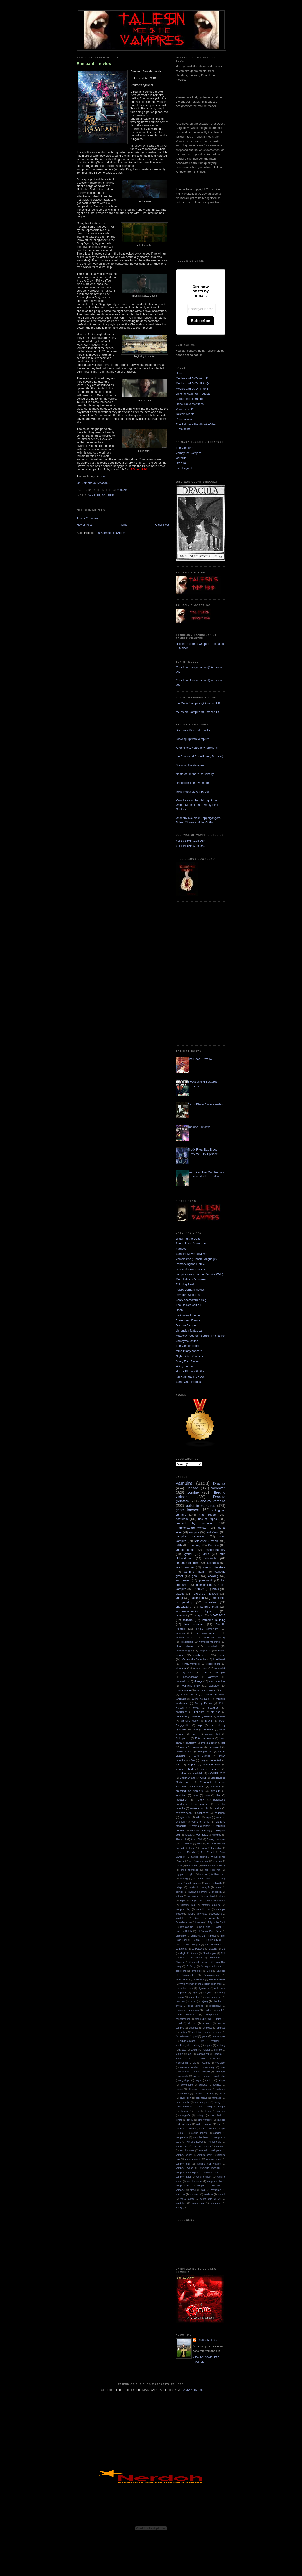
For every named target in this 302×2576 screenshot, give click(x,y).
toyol (208, 1817)
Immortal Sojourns (188, 1294)
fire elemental (212, 1870)
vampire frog (188, 1905)
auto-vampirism (213, 1997)
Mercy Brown (203, 1703)
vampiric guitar (214, 2159)
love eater (220, 2063)
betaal (179, 1865)
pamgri (179, 1892)
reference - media (206, 1541)
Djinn (199, 1843)
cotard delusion (185, 2014)
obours (179, 2089)
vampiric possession (191, 1536)
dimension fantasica (189, 1330)
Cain (204, 1672)
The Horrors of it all (188, 1305)
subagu (200, 2115)
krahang (221, 2045)
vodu (203, 2190)
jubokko (180, 2045)
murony (200, 1799)
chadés (207, 2010)
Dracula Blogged (187, 1325)
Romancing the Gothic (190, 1264)
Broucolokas (186, 1927)
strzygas (221, 2111)
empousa (193, 2027)
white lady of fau (210, 2199)
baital (192, 2001)
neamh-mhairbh (213, 1883)
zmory (179, 2207)
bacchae (180, 2001)
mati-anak (184, 2071)
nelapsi (179, 1887)
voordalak (202, 1834)
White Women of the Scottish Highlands (200, 1984)
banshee (217, 1861)
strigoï (198, 1615)
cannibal (212, 1646)
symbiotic (185, 1817)
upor (223, 2128)
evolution (181, 1795)
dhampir (210, 1558)
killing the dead (185, 1366)
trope (182, 1900)
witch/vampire (185, 1567)
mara (222, 2067)
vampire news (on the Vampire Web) (199, 1274)
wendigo (214, 1685)
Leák (178, 1852)
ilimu (202, 2041)
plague (180, 1593)
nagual (198, 2080)
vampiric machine (209, 1641)
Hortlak (196, 1940)
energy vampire (212, 1501)
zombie (193, 1492)
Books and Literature (189, 398)
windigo (216, 1834)
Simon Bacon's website (191, 1243)
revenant (181, 1615)
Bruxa (208, 1720)
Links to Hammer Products (193, 393)
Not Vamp (212, 1532)
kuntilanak (219, 1659)
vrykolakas (188, 1672)
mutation (209, 1729)
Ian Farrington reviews (190, 1376)
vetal (190, 1913)
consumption (183, 1690)
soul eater (183, 1580)
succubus (212, 1562)
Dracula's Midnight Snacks (193, 730)
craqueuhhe (212, 2014)
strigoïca (184, 2111)
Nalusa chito (214, 1957)
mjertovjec (220, 2071)
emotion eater (208, 1742)
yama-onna (198, 2203)
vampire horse (200, 1821)
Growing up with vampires (193, 739)
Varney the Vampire (188, 453)
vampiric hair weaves (209, 2164)
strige (210, 2106)
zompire (108, 495)
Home (123, 524)
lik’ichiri (216, 2058)
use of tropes (207, 1519)
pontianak (181, 1716)
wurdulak (197, 1773)
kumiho (218, 2050)
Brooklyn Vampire (216, 1839)
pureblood (205, 1580)
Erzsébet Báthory (214, 1549)
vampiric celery (184, 2155)
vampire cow (211, 1764)
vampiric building (213, 1620)
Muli (223, 1953)
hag (202, 1760)
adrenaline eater (184, 1988)
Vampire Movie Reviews (191, 1254)
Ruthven (199, 1589)
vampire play (183, 1909)
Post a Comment (88, 518)
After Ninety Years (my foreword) (197, 747)
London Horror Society (190, 1269)
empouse (208, 2027)
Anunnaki (214, 1918)
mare (195, 1729)
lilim (218, 1795)
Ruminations (184, 419)
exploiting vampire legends (206, 2032)
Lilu (223, 1949)
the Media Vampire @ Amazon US (198, 712)
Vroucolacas (182, 1979)
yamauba (215, 2203)
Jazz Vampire (193, 1944)
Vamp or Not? (185, 409)
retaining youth (199, 1808)
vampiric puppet (210, 1768)
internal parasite (185, 1637)
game (205, 2036)
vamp (179, 1598)
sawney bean (184, 1812)
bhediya (217, 2001)
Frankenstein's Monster (191, 1527)
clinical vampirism (206, 1628)
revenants (187, 1641)
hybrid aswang (187, 2041)
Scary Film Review (188, 1361)
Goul (203, 1777)
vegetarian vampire (206, 1632)
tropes (191, 1764)
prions (222, 2093)
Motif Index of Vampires (191, 1279)
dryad (179, 2023)
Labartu (213, 1949)
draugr (198, 1681)
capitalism (197, 1598)
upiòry (212, 2128)
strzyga (207, 2111)
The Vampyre (184, 447)
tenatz (179, 2120)
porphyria (205, 1650)
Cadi (218, 1927)
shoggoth (217, 1892)
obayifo (206, 1887)
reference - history (214, 1637)
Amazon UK (193, 2390)
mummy (195, 1545)
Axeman (199, 1922)
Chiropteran (183, 1738)
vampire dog (200, 1668)
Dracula (181, 463)
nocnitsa (217, 2085)
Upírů (209, 1971)
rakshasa (198, 1746)
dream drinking (203, 2019)
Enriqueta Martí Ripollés (203, 1936)
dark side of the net (188, 1315)
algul (194, 1992)
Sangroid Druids (198, 1962)
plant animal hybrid (197, 1892)
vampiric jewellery (210, 2168)
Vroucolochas (218, 1857)
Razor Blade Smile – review (206, 1104)
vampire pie (214, 2141)
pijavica (198, 2093)
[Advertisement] (200, 973)
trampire (221, 2120)
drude (219, 2019)
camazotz (194, 2010)
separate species (187, 1562)
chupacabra (183, 1606)
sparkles (210, 1602)
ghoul (195, 1576)
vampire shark (185, 1768)
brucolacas (215, 2006)
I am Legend (184, 468)
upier (219, 2124)
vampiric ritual (183, 2177)
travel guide (185, 2124)
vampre (200, 2185)
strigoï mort (213, 1663)
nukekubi (193, 1887)
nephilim (199, 1711)
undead (192, 1488)
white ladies (187, 2199)
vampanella (182, 2137)
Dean (179, 1310)
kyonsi (188, 1554)
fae (193, 1760)
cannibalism (204, 1584)
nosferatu (182, 1519)
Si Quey (190, 1966)
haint (195, 1795)
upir (202, 2128)
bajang (204, 2001)
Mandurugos (209, 1953)
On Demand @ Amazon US (95, 483)
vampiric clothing (200, 1830)
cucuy (222, 1865)
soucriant (220, 1812)
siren (222, 1690)
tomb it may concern (189, 1351)
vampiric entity (191, 1685)
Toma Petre (196, 1971)
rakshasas (201, 2098)
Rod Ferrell (207, 1852)
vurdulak (208, 2194)
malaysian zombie (189, 2067)
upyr (195, 1733)
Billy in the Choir (216, 1922)
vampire (94, 495)
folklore (188, 1620)
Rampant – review (94, 63)
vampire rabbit (201, 1825)
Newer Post (84, 524)
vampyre (213, 1676)
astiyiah (207, 1992)
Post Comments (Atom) (110, 532)
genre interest (187, 1510)
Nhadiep (180, 1962)
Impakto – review (199, 1127)
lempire (218, 2054)
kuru (207, 1795)
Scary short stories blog (191, 1300)
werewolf (218, 1488)
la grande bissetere (204, 1878)
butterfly (191, 1742)
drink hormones (189, 1870)
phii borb (184, 2093)
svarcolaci (215, 2115)
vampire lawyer (194, 2141)
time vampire (205, 2120)
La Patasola (198, 1949)
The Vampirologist (187, 1345)
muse (207, 2076)
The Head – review (200, 1059)
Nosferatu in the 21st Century (195, 774)
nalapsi (221, 2080)
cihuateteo (198, 1786)
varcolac (216, 2185)
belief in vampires (200, 1506)
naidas (210, 2080)
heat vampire (218, 2036)
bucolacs (180, 2010)
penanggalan (190, 1676)
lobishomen (182, 2063)
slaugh (217, 2102)
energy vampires (205, 1690)
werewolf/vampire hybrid (194, 1611)
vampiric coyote (193, 2159)
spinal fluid (209, 1896)
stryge (222, 1896)
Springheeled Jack (211, 1966)
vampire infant (194, 1571)
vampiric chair (204, 2155)
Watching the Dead (188, 1238)
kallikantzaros (218, 1874)
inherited (216, 1760)
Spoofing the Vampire (190, 765)
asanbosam (202, 1861)
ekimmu (192, 2023)
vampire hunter (186, 1549)
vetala (188, 1834)
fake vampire (194, 1624)
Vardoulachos (211, 1975)
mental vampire (202, 2071)
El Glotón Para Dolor (209, 1931)
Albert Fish (196, 1839)
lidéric (203, 2058)
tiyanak (221, 1716)
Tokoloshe (181, 1971)
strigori (221, 2106)
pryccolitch (185, 2098)
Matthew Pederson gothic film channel (200, 1335)
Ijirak (178, 1944)
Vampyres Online (187, 1341)
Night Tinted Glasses (189, 1356)
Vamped (181, 1248)
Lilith (179, 1545)
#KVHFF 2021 (216, 1773)
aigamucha (203, 1988)
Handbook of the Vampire (192, 782)
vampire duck (189, 1720)
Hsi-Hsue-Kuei (213, 1940)
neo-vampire (186, 2085)
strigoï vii (181, 1668)
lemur (179, 2058)
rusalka (217, 1808)
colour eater (208, 1865)
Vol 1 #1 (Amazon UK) (190, 845)
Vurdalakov (198, 1979)
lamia (215, 1589)
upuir (182, 2133)
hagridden (182, 1711)
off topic (192, 2089)
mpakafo (183, 2076)
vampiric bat (203, 1909)
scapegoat (203, 1812)
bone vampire (195, 2006)
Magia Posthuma (189, 1953)
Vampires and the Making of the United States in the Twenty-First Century (197, 805)
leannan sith (203, 2054)
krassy (182, 2050)
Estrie (192, 1848)
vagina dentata (199, 2133)
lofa (194, 2063)
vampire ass (196, 1900)
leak (190, 2054)
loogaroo (205, 2063)
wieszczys (216, 1913)
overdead (206, 2089)
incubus (180, 1632)
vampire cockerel (216, 1900)
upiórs (192, 2128)
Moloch (191, 1852)
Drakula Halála (184, 1931)
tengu (190, 2120)
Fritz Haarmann (204, 1738)
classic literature (214, 1567)
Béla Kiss (204, 1927)
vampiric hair (183, 2164)
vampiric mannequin (187, 2172)
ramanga (216, 2098)
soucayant (215, 1746)
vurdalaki (194, 2194)
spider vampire (184, 2106)
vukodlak (181, 1773)
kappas (208, 2045)
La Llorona (181, 1949)
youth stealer (201, 1654)
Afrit (197, 1918)
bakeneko (181, 1681)
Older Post (162, 524)
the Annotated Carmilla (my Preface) (199, 756)
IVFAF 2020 (217, 1615)
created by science (194, 1523)
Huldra (203, 1848)
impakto (202, 1874)
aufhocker (194, 1997)
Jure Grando (202, 1755)
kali (223, 1742)
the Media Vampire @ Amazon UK (198, 703)
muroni (196, 2076)
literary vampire (191, 1663)
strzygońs (185, 2115)
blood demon (185, 1646)
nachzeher (219, 2076)
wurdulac (180, 1918)
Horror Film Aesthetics (190, 1371)
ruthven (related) (202, 1716)
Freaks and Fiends (188, 1320)
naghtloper (185, 2080)
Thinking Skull (185, 1284)
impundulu (216, 2041)
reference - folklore (206, 1593)
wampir (221, 2194)
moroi (183, 1746)
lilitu (178, 1764)
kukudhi (195, 2050)
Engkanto (181, 1936)
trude (198, 2124)
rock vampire (183, 2102)
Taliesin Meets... (186, 414)
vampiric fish (205, 1751)
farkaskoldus (182, 2036)
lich (190, 2058)
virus (206, 1554)
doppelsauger (183, 2019)
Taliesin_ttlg (207, 2340)
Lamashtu (216, 1848)
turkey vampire (184, 1751)
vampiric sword (194, 2181)
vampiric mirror (212, 2172)
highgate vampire (185, 1874)
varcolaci (180, 2190)
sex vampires (217, 1681)
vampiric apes (186, 2150)
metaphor (181, 1799)
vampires (220, 2146)
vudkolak (180, 2194)
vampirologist (183, 2185)
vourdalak (219, 1668)
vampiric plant (209, 1606)
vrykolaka (216, 2190)
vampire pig (182, 2146)
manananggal (184, 1650)
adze (181, 1861)
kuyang (184, 1878)
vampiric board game (210, 2150)
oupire (218, 1887)
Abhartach (181, 1839)
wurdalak (180, 2203)
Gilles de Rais (200, 1698)
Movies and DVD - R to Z (192, 388)
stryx (196, 2111)
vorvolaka (202, 1913)
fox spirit (220, 1672)
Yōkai (196, 1707)
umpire (208, 2124)
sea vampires (202, 2102)
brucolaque (192, 1865)
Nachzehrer (197, 1957)
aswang (213, 1576)
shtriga (179, 1896)
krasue (221, 1654)
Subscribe (200, 321)
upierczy (180, 2128)
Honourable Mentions (190, 404)
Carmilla (181, 458)
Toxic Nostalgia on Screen (193, 791)
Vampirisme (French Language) (196, 1259)
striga (199, 2106)
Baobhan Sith (187, 1777)
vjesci (193, 2190)
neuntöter (203, 2085)
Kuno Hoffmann (213, 1944)
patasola (220, 2089)
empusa (221, 2027)
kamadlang (194, 2045)
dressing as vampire (189, 1790)
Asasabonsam (183, 1922)
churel (218, 2010)
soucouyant (193, 1896)
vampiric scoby (204, 2177)
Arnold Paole (189, 1694)
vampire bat (212, 1733)
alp (200, 1725)
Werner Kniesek (217, 1979)
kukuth (206, 2050)
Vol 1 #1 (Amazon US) (190, 840)
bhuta (179, 2006)
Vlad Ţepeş (207, 1514)
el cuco (207, 2023)
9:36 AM (122, 490)
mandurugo (209, 2067)
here (103, 476)
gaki (195, 2036)
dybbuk (215, 1790)
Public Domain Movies (190, 1289)
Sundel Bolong (199, 1857)
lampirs (180, 2054)
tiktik (198, 1817)
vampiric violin (214, 2181)
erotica (183, 2032)
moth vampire (193, 1883)
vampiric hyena (184, 2168)
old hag (215, 1711)
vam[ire (217, 2133)
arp (190, 1861)
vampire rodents (202, 2146)
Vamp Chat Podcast (189, 1381)
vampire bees (200, 2137)
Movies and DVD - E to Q (192, 383)
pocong (210, 2093)
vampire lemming (211, 1905)
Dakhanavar (185, 1843)
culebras (215, 1786)
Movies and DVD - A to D (192, 378)
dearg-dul (213, 1707)
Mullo (182, 1957)
